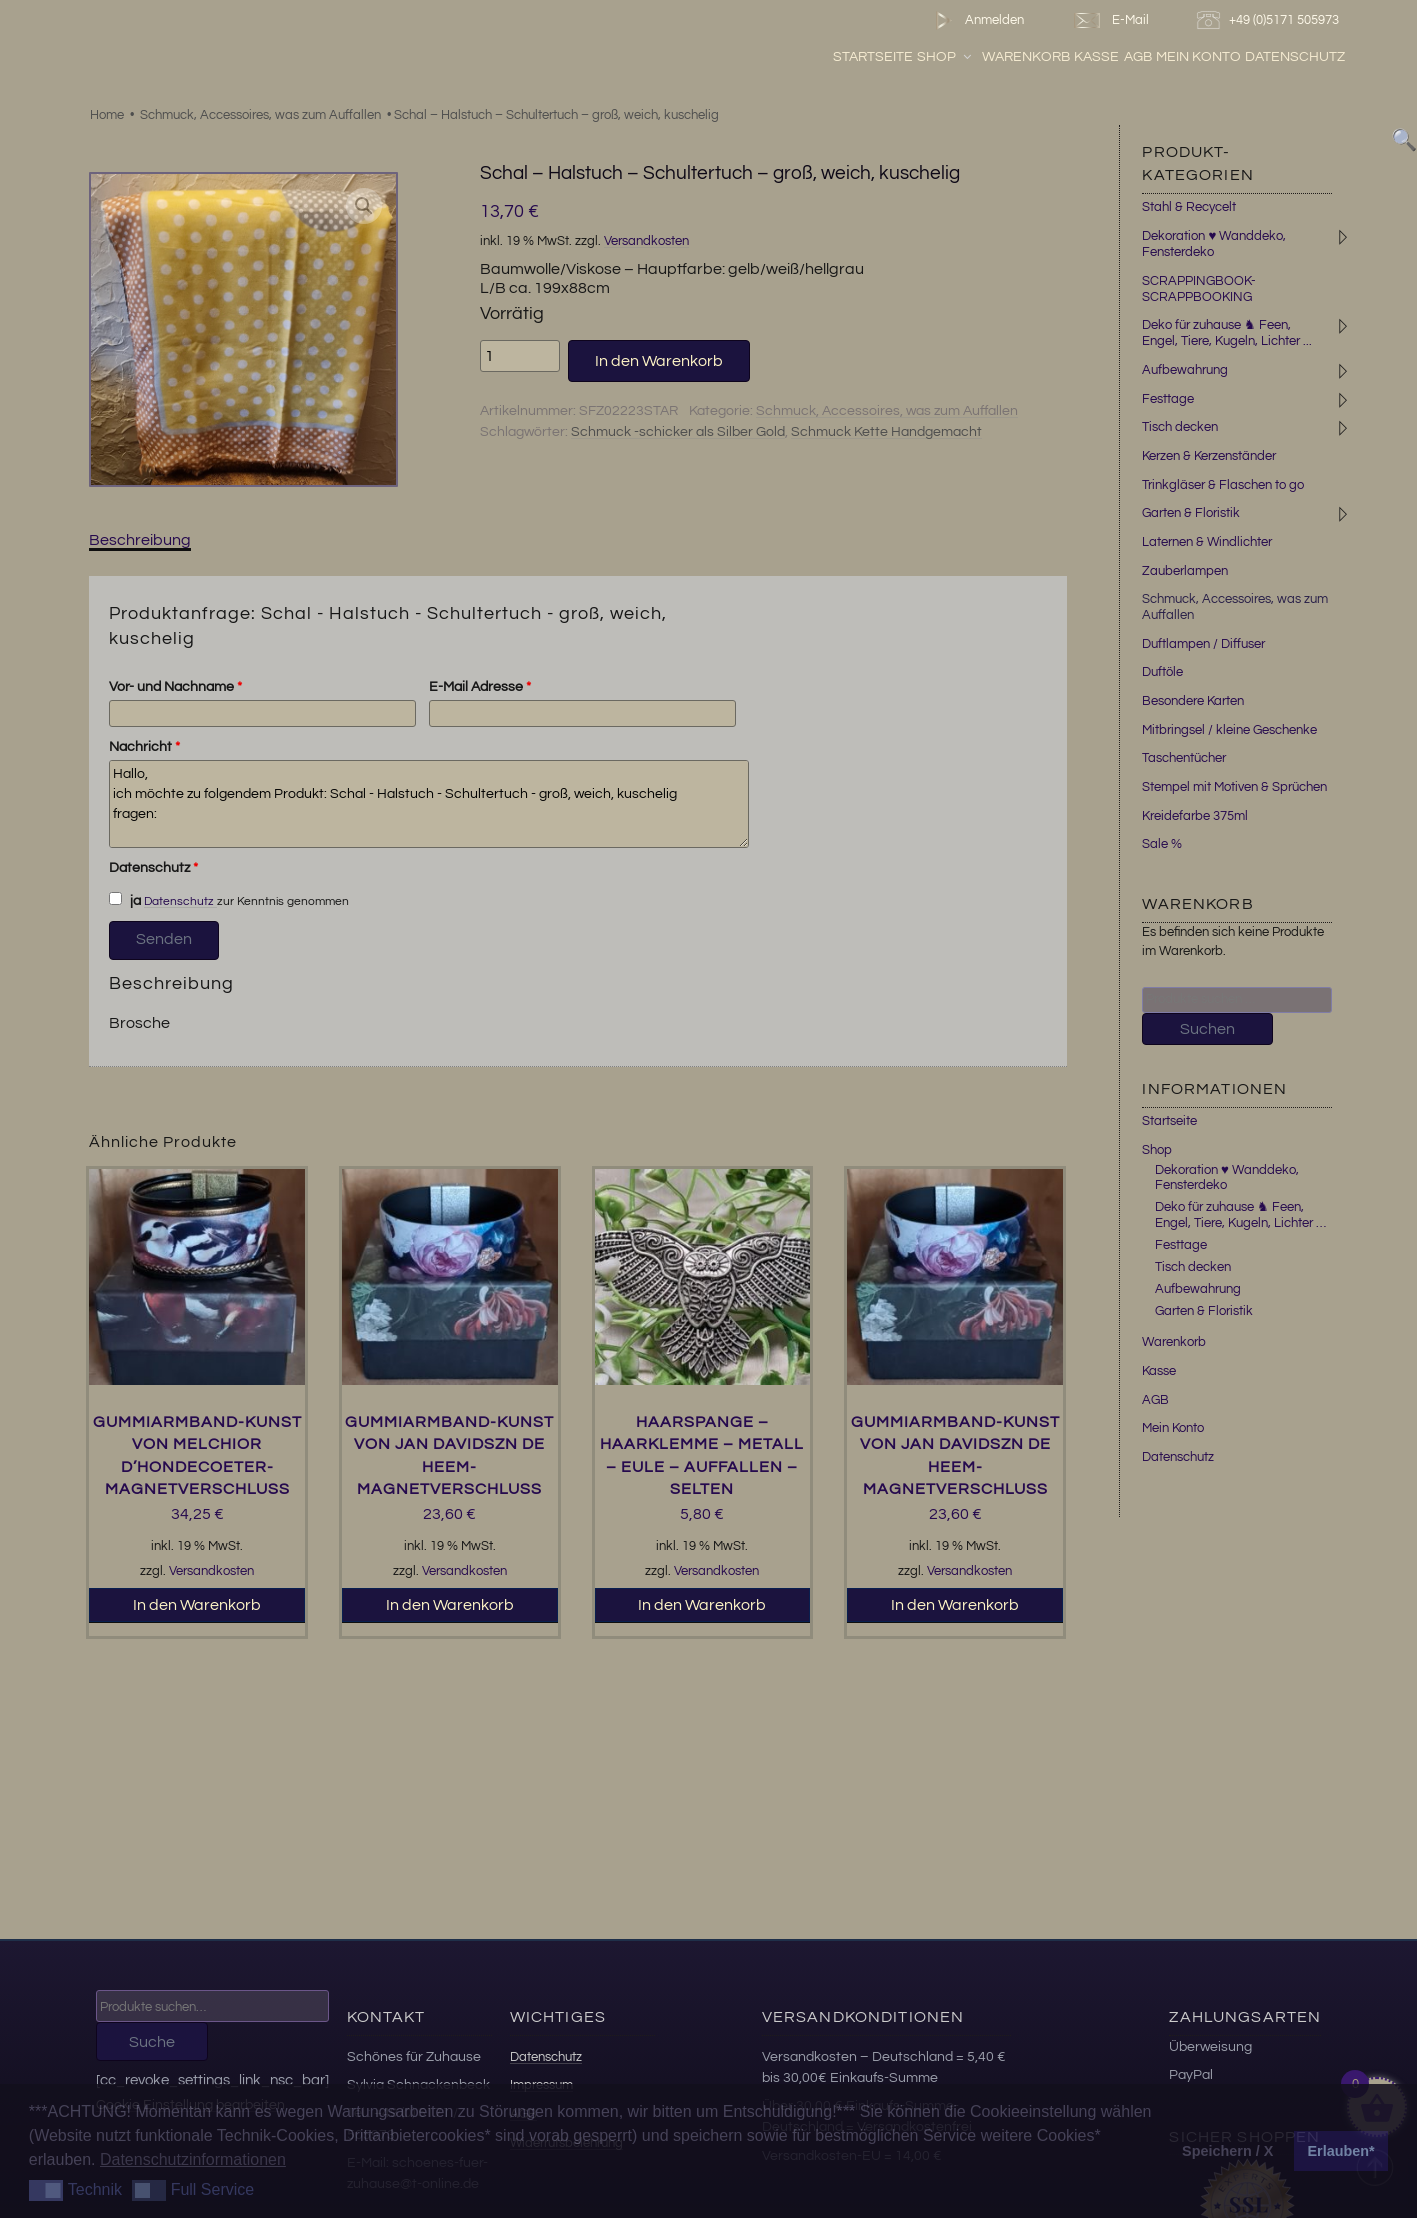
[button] (364, 206)
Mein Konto (1252, 59)
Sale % (1162, 844)
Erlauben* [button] (1341, 2151)
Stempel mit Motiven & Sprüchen (1234, 787)
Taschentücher (1184, 758)
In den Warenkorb (659, 361)
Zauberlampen (1185, 571)
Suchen (1207, 1029)
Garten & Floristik (1191, 513)
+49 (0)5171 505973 (1270, 20)
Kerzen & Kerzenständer (1209, 456)
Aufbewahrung (1185, 370)
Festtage (1168, 399)
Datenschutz (1349, 59)
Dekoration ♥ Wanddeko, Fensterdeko (1227, 1178)
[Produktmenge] (520, 356)
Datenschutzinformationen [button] (193, 2159)
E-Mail (1110, 20)
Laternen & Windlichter (1207, 542)
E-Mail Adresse (480, 687)
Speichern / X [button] (1227, 2151)
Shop (999, 59)
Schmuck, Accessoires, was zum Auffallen (260, 115)
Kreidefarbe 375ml (1195, 816)
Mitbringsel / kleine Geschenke (1229, 730)
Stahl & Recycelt (1189, 207)
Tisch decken (1180, 427)
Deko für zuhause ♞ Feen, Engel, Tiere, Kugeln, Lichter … (1240, 1215)
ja (125, 900)
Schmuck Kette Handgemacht (886, 432)
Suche (152, 2042)
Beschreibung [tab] (140, 540)
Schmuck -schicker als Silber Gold (678, 432)
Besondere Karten (1193, 701)
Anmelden (975, 20)
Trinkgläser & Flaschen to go (1223, 485)
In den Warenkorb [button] (197, 1605)
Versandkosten (646, 241)
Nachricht (144, 747)
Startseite (927, 59)
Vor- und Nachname (175, 687)
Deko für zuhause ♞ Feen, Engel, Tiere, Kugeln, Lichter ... (1227, 333)
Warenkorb (1080, 59)
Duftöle (1162, 672)
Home (107, 115)
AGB (1192, 59)
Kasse (1151, 59)
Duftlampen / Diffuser (1203, 644)
